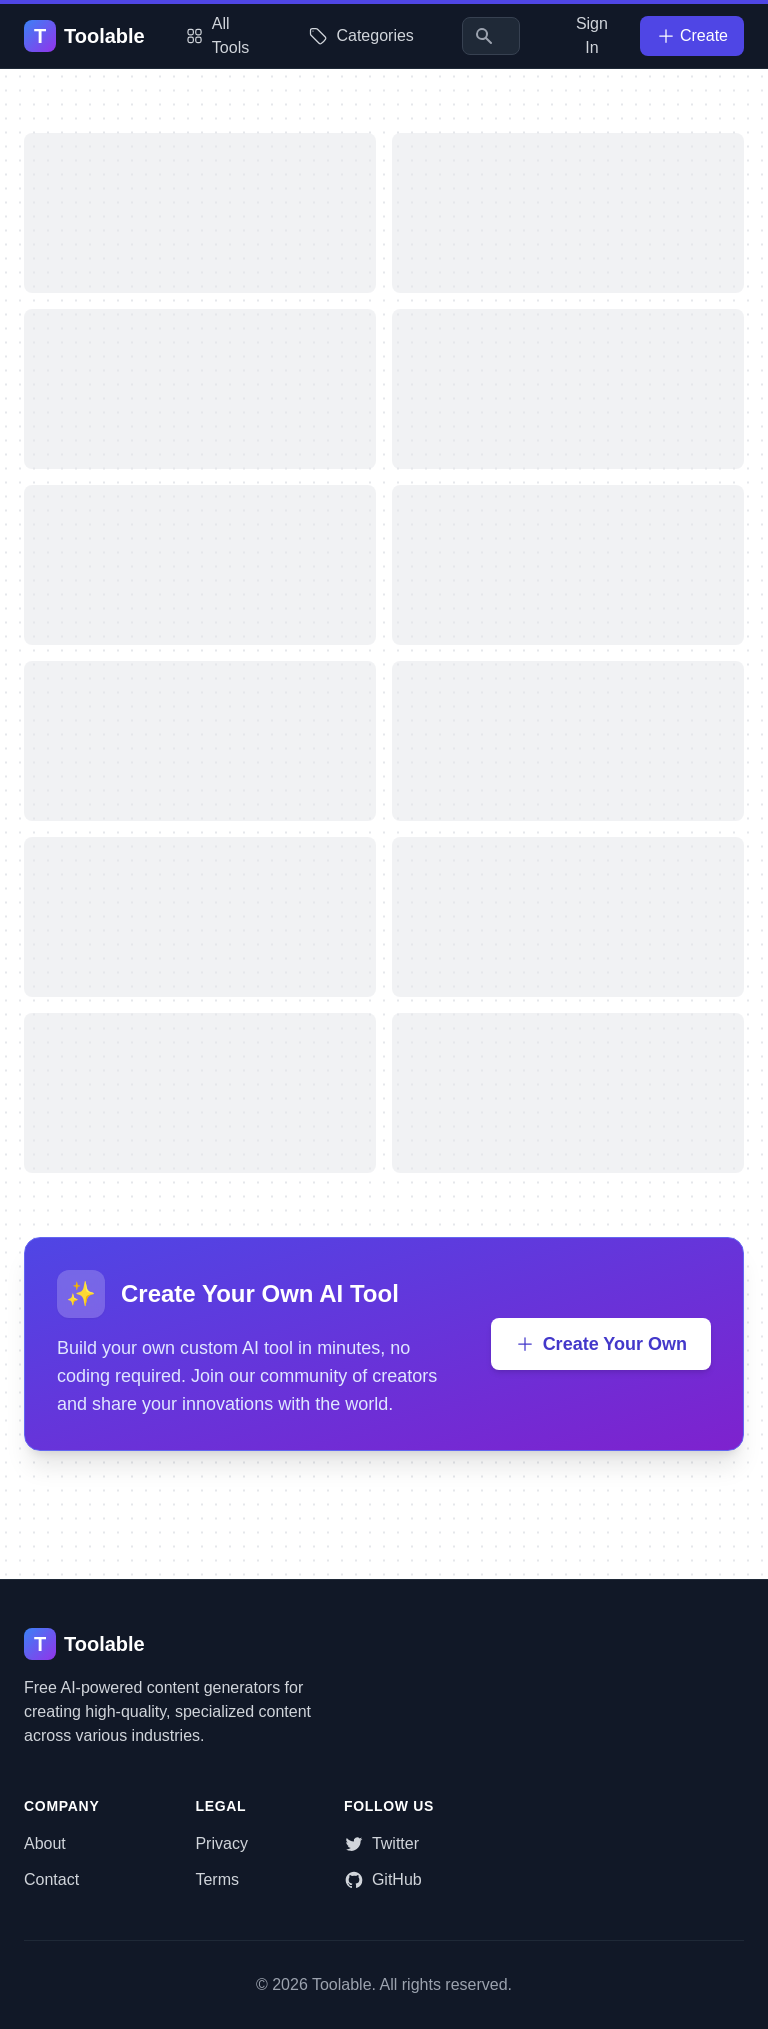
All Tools (217, 35)
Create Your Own (601, 1344)
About (45, 1843)
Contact (51, 1879)
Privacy (221, 1843)
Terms (217, 1879)
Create (692, 36)
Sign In (592, 35)
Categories (360, 36)
